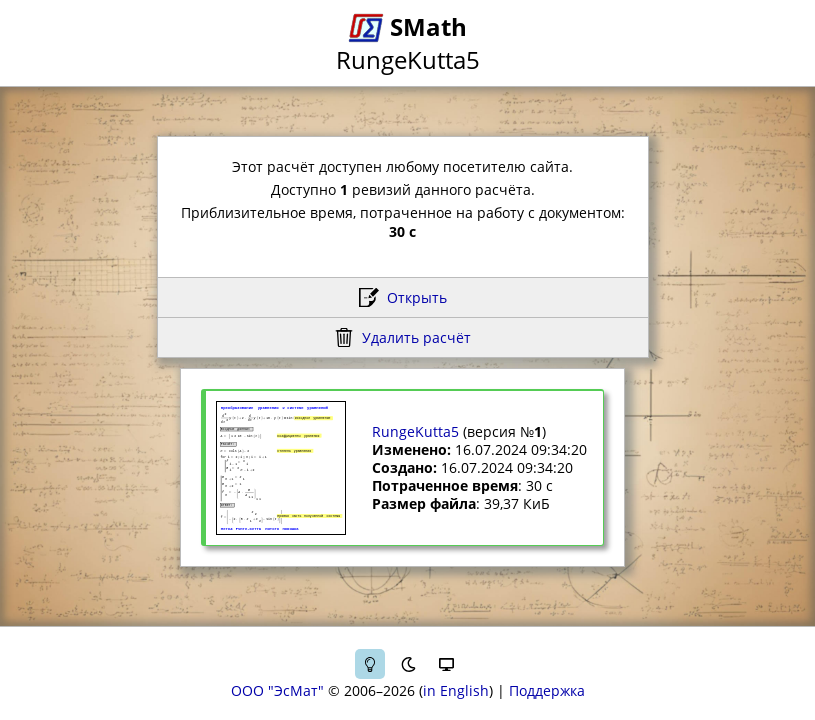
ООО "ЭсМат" (277, 690)
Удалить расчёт (416, 337)
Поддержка (547, 690)
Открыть (417, 297)
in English (456, 690)
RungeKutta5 (415, 431)
